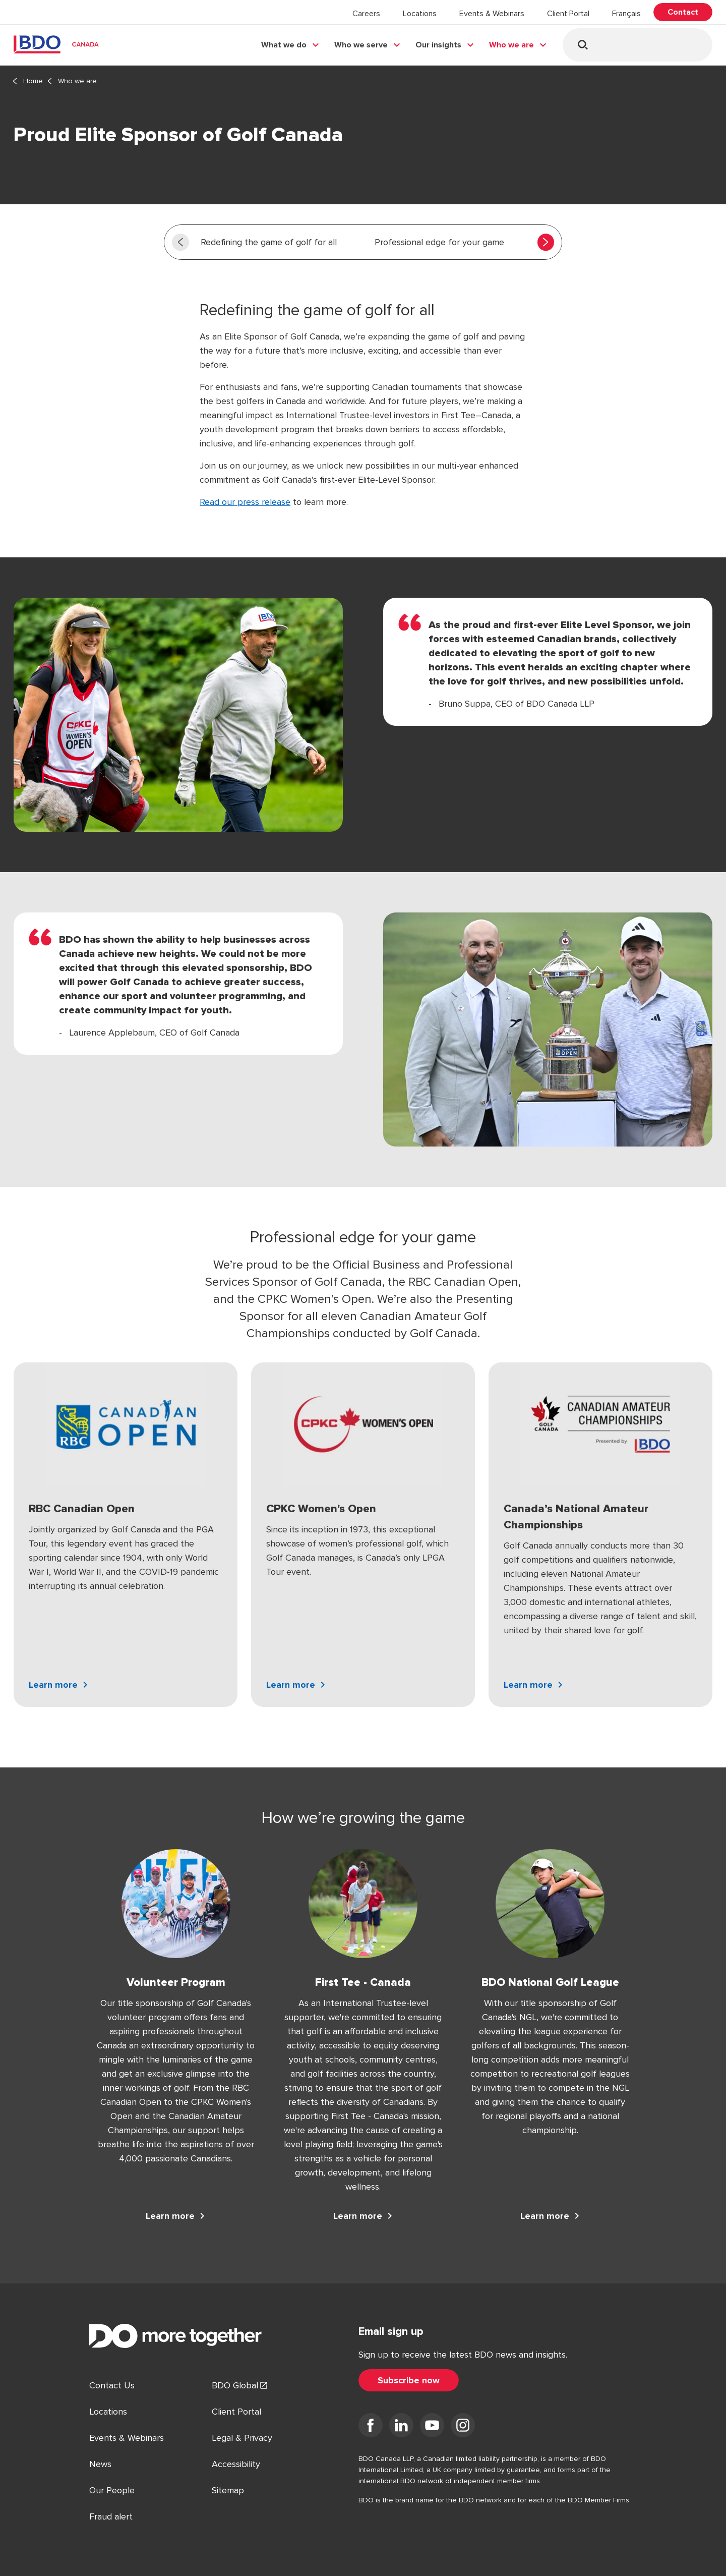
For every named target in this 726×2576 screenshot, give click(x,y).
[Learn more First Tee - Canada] (363, 2216)
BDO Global (235, 2385)
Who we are (511, 45)
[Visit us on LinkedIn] (401, 2427)
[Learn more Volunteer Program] (176, 2216)
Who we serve (361, 45)
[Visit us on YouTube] (432, 2427)
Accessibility (236, 2464)
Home (33, 81)
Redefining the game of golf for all (269, 242)
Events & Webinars (491, 14)
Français (626, 14)
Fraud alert (111, 2516)
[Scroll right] (546, 242)
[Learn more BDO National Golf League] (550, 2216)
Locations (420, 14)
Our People (112, 2490)
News (100, 2464)
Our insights (438, 45)
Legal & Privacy (242, 2437)
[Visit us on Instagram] (463, 2427)
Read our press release (245, 501)
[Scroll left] (180, 242)
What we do (284, 45)
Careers (366, 14)
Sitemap (228, 2490)
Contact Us (112, 2385)
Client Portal (568, 14)
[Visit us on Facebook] (370, 2427)
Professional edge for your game (439, 242)
